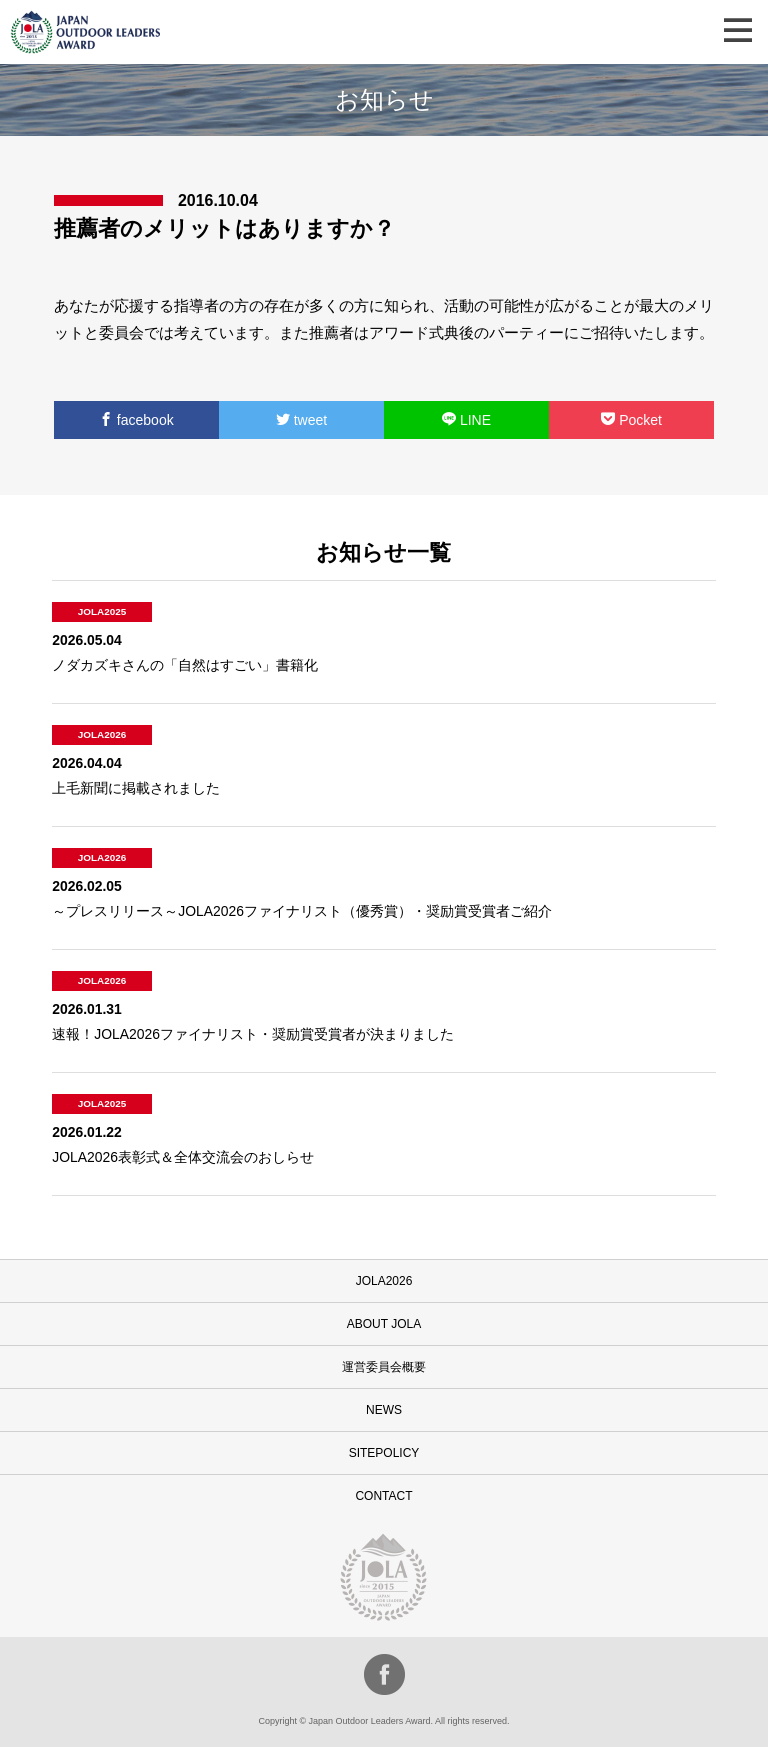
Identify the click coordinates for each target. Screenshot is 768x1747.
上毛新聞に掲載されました (136, 788)
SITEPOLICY (384, 1453)
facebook (136, 420)
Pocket (631, 420)
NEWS (384, 1410)
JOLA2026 (384, 1281)
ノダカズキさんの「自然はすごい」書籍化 (185, 665)
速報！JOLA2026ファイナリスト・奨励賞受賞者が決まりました (253, 1034)
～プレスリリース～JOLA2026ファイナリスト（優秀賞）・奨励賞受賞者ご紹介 (302, 911)
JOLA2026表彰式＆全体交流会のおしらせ (183, 1157)
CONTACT (383, 1496)
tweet (301, 420)
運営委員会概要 (384, 1367)
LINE (466, 420)
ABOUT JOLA (384, 1324)
